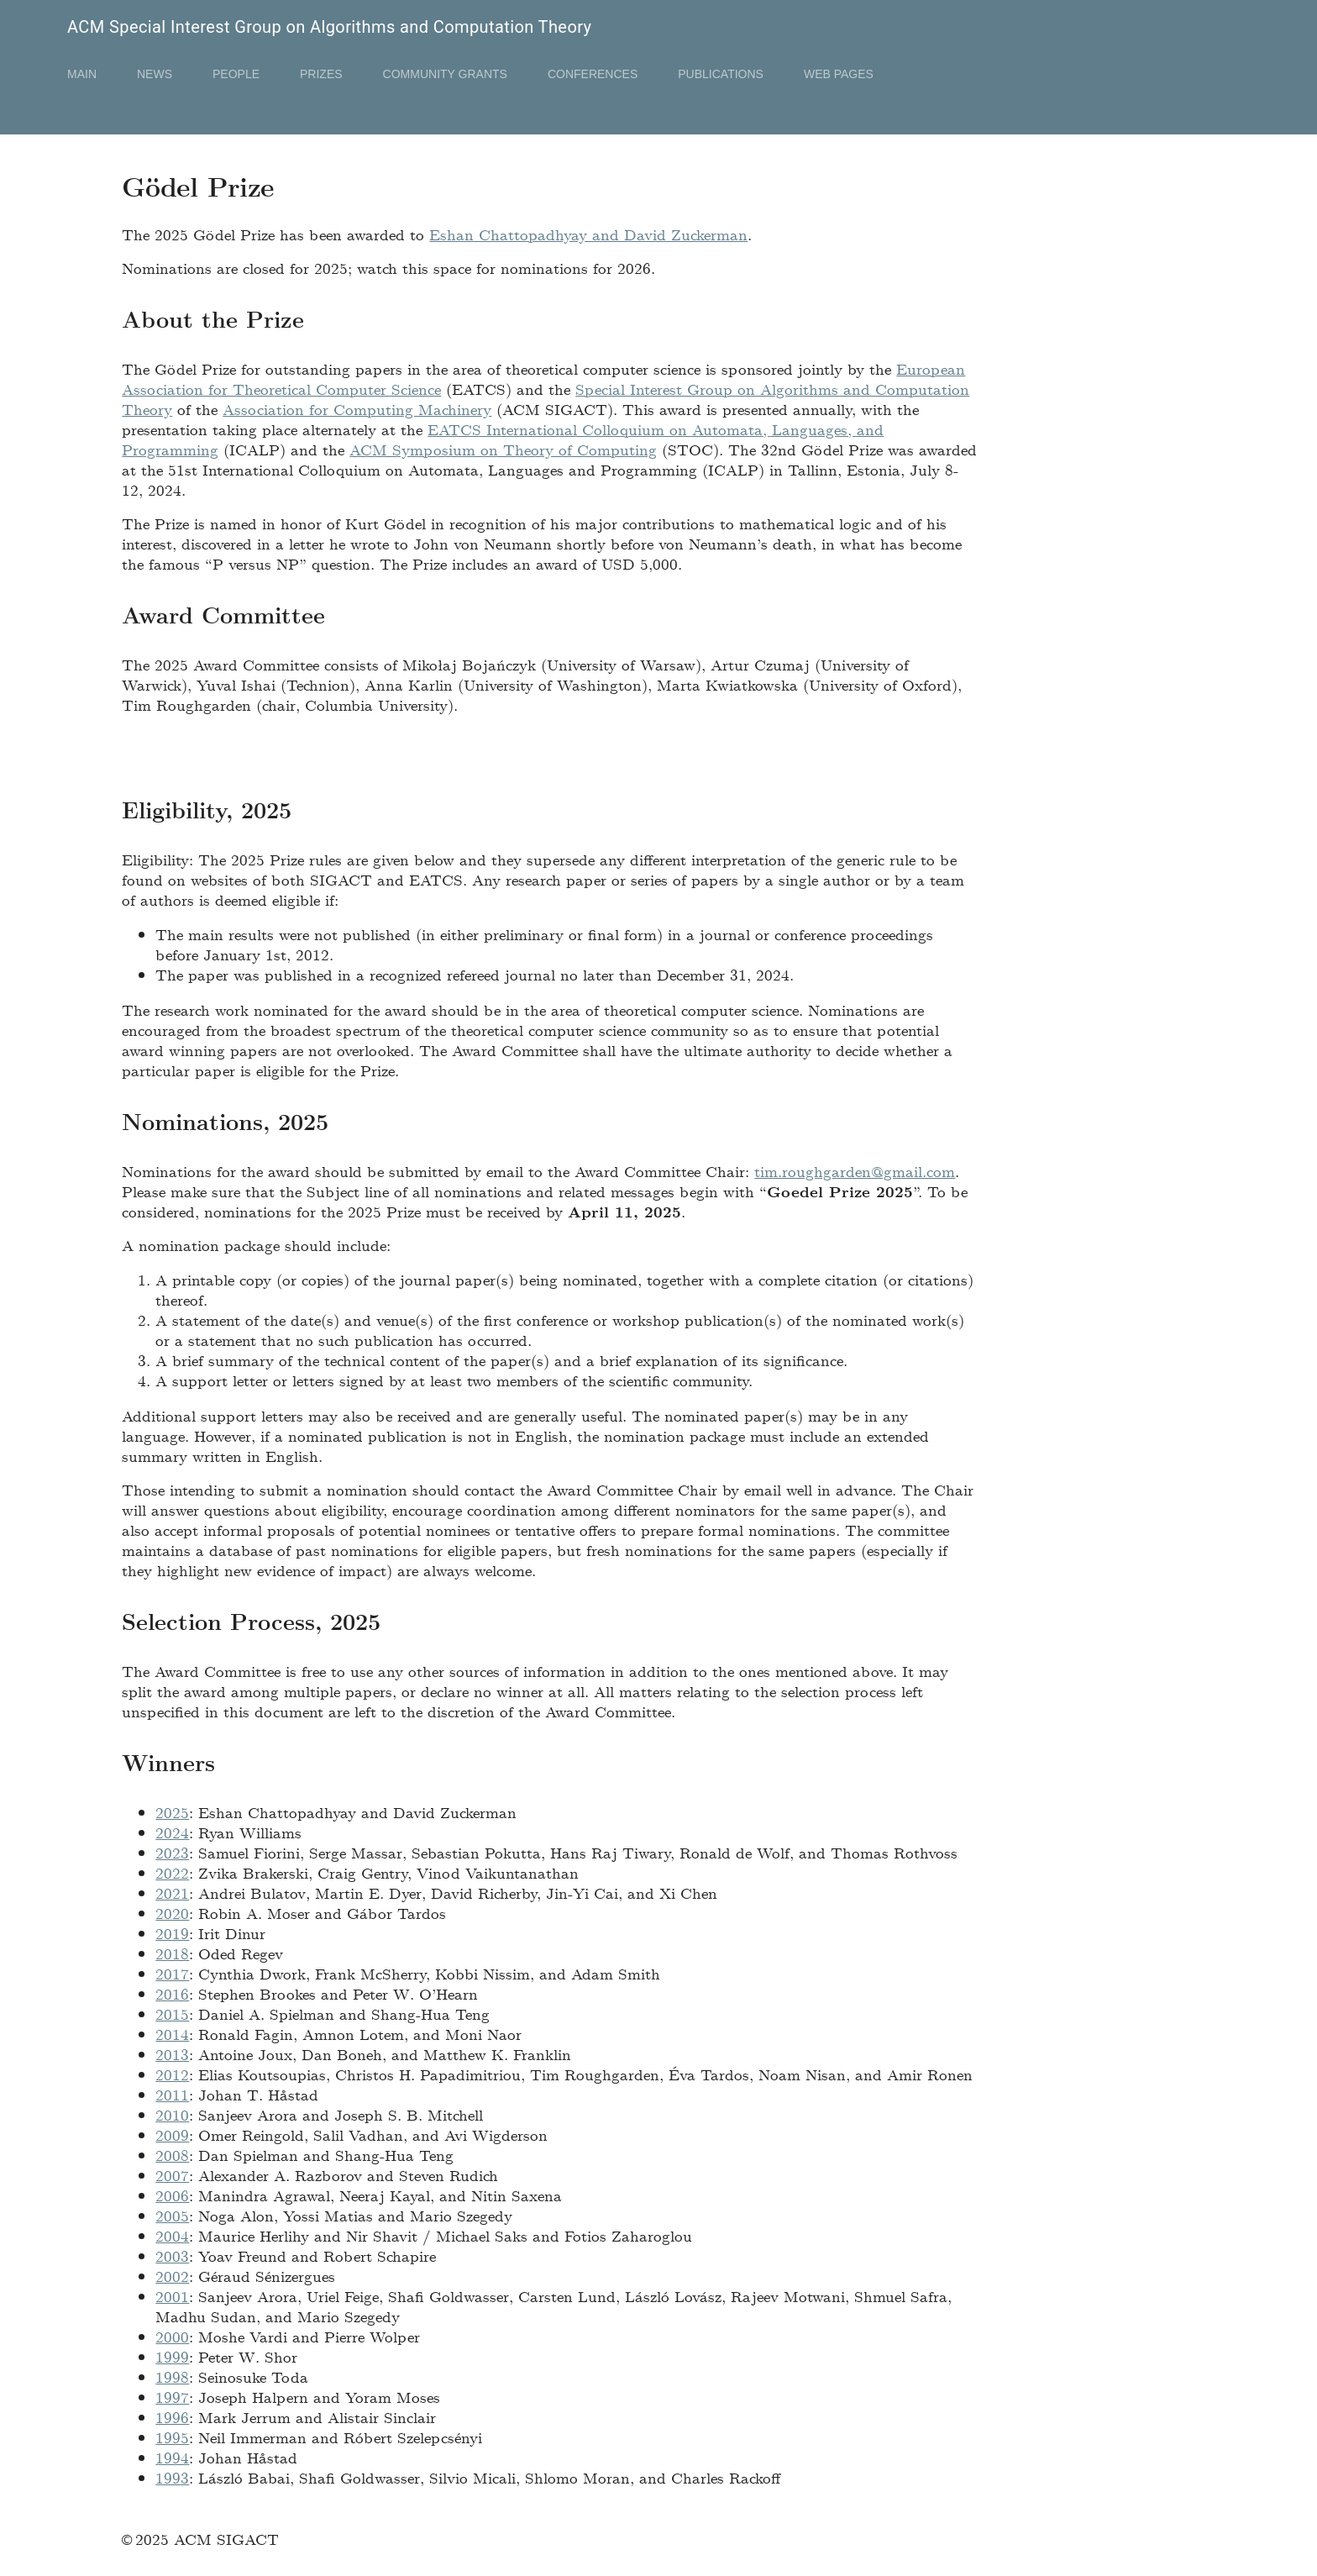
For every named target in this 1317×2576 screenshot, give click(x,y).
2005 (172, 2215)
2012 (172, 2073)
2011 (172, 2094)
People (236, 74)
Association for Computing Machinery (357, 408)
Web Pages (839, 74)
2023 (172, 1852)
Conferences (593, 74)
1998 (172, 2376)
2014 (172, 2033)
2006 (172, 2194)
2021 (172, 1892)
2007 (172, 2174)
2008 (172, 2154)
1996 (172, 2416)
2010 (172, 2114)
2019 (172, 1932)
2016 (172, 1993)
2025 (172, 1811)
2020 (172, 1912)
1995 (172, 2436)
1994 (172, 2457)
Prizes (321, 74)
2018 (172, 1953)
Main (82, 74)
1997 (172, 2396)
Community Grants (445, 74)
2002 (172, 2275)
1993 (172, 2477)
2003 (172, 2255)
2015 (172, 2013)
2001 (172, 2295)
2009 (172, 2134)
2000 (172, 2336)
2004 (172, 2235)
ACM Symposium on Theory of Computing (503, 449)
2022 (172, 1872)
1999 (172, 2356)
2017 (172, 1973)
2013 (172, 2053)
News (154, 74)
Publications (720, 74)
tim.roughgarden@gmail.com (854, 1170)
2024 (172, 1832)
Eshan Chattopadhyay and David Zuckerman (588, 233)
